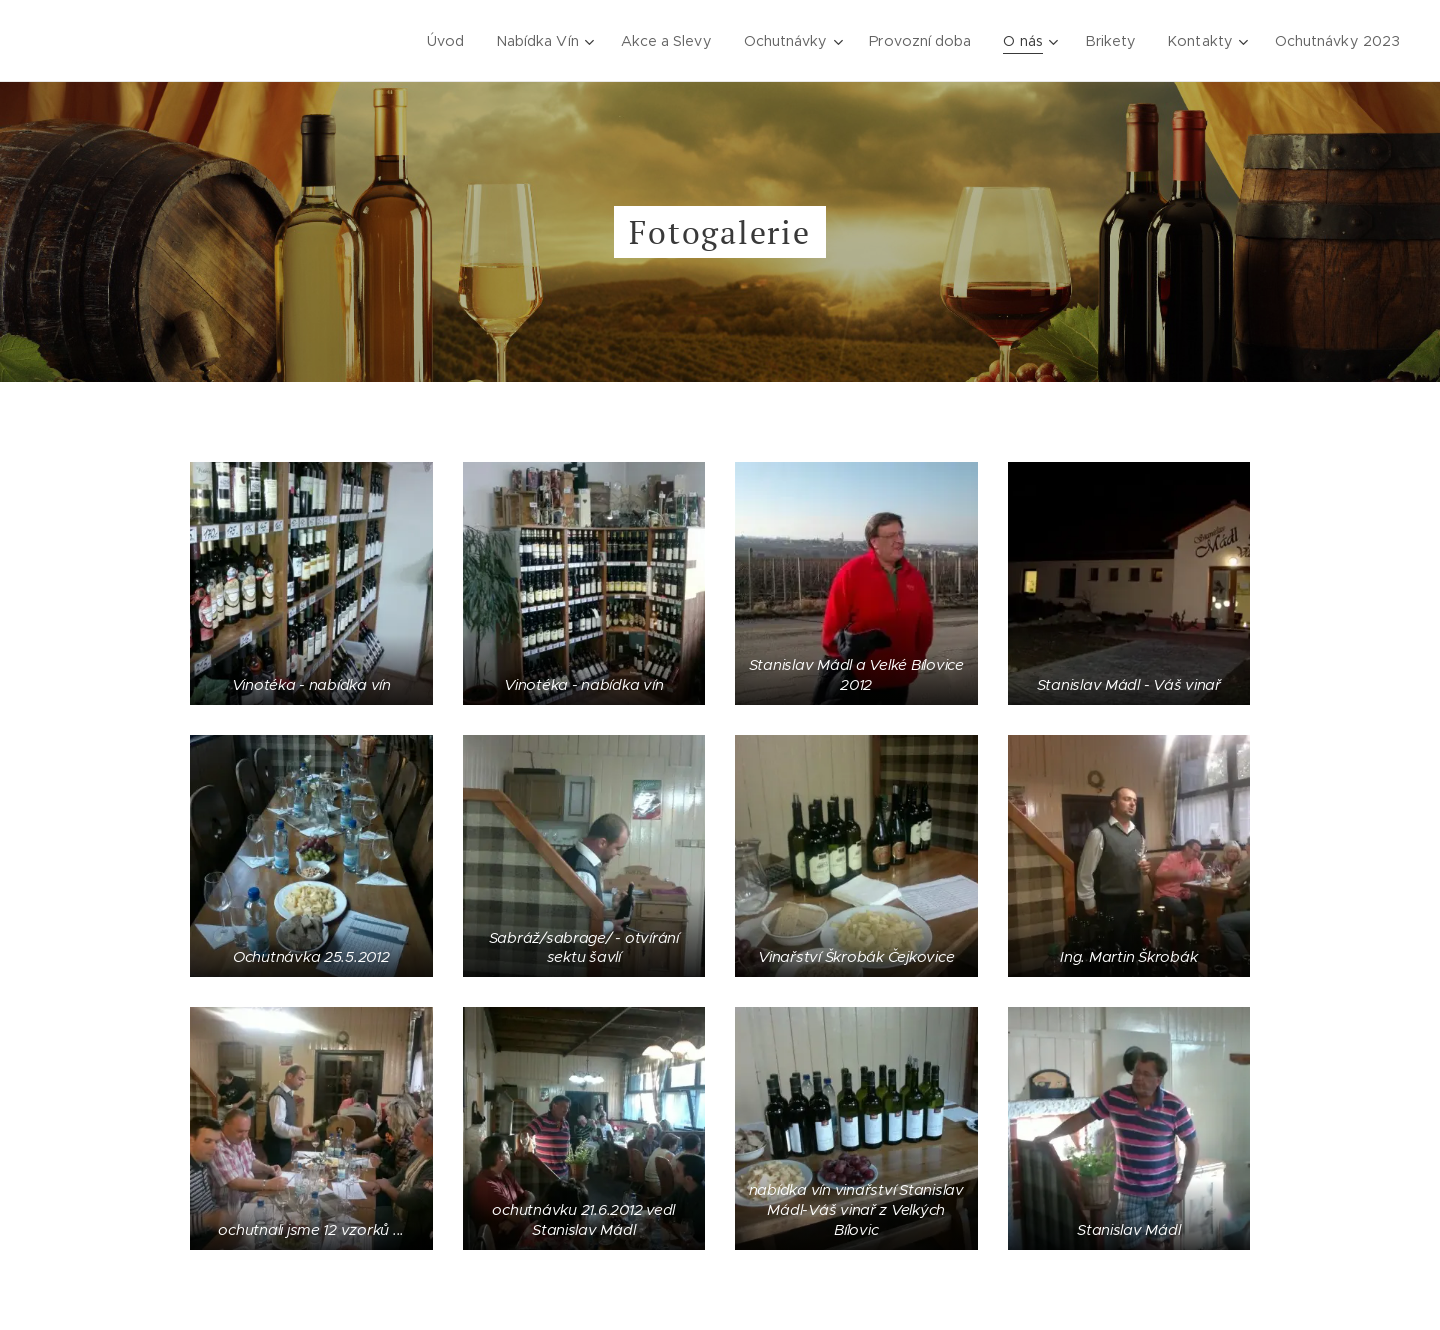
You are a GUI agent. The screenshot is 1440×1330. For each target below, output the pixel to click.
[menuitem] (451, 41)
